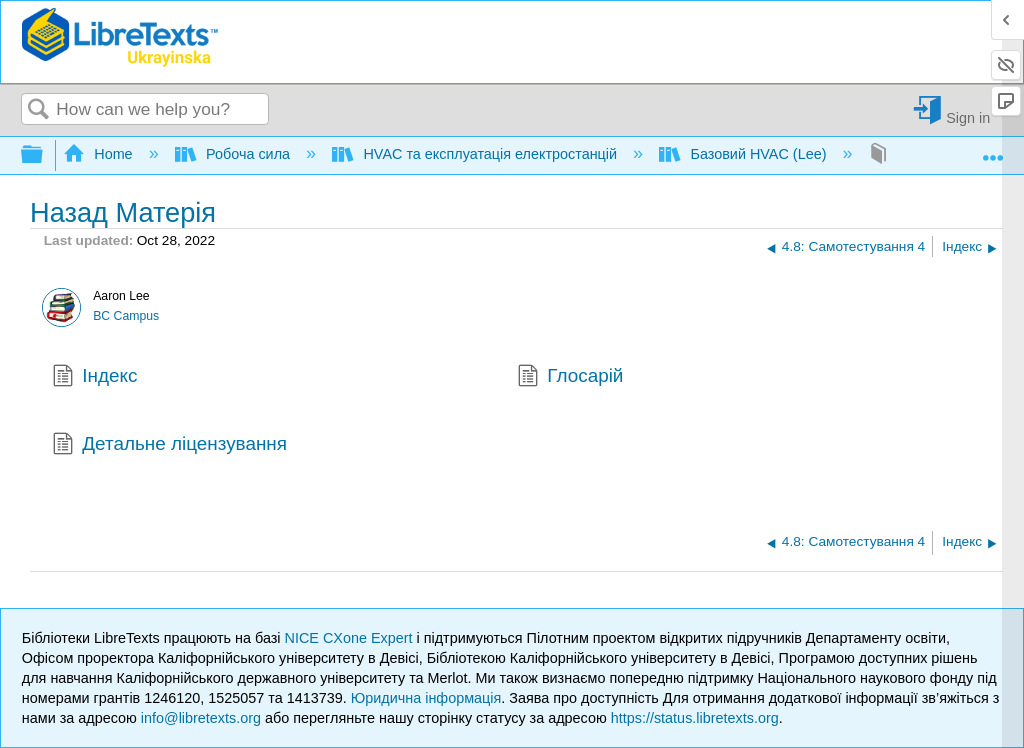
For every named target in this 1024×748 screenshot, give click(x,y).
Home (100, 154)
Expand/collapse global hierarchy (45, 155)
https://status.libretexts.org (695, 718)
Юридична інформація (426, 698)
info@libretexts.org (201, 718)
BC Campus (126, 316)
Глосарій (570, 378)
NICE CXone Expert (351, 638)
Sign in (968, 117)
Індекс (95, 378)
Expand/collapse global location (993, 149)
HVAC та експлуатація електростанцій (476, 154)
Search (39, 110)
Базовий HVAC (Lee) (744, 154)
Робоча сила (234, 154)
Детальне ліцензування (169, 446)
